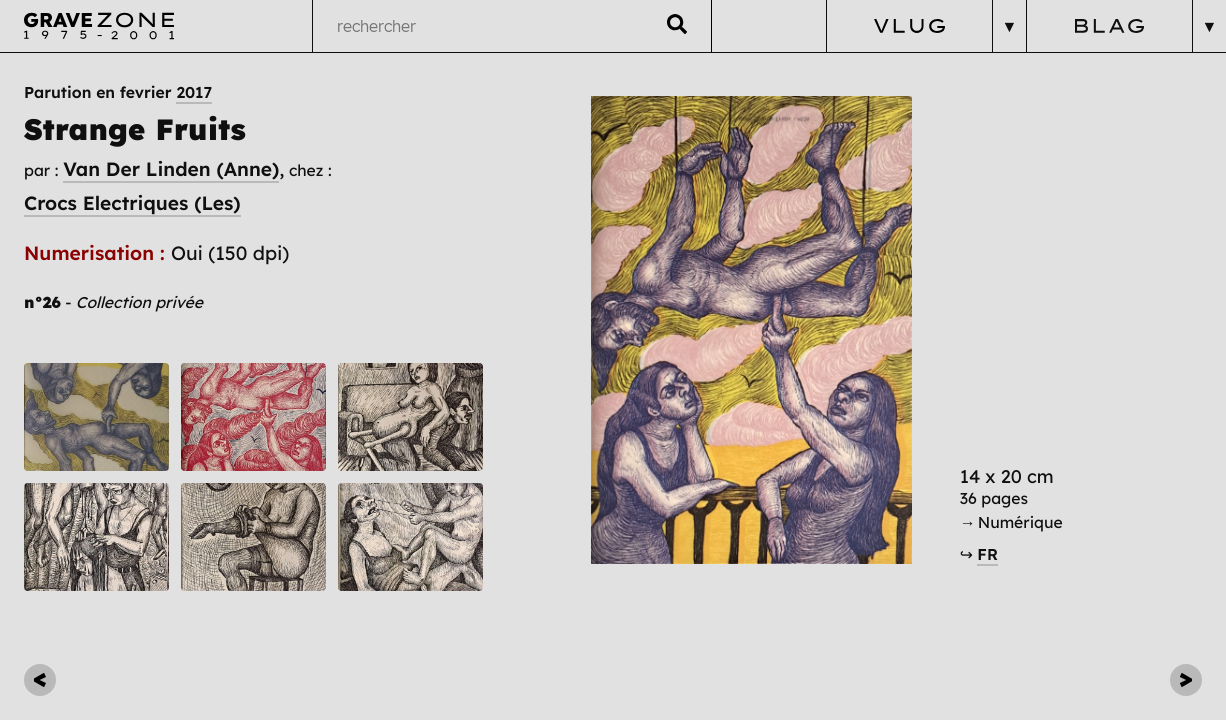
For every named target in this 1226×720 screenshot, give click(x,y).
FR (987, 554)
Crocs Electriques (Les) (132, 203)
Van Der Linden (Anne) (171, 169)
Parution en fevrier (118, 92)
